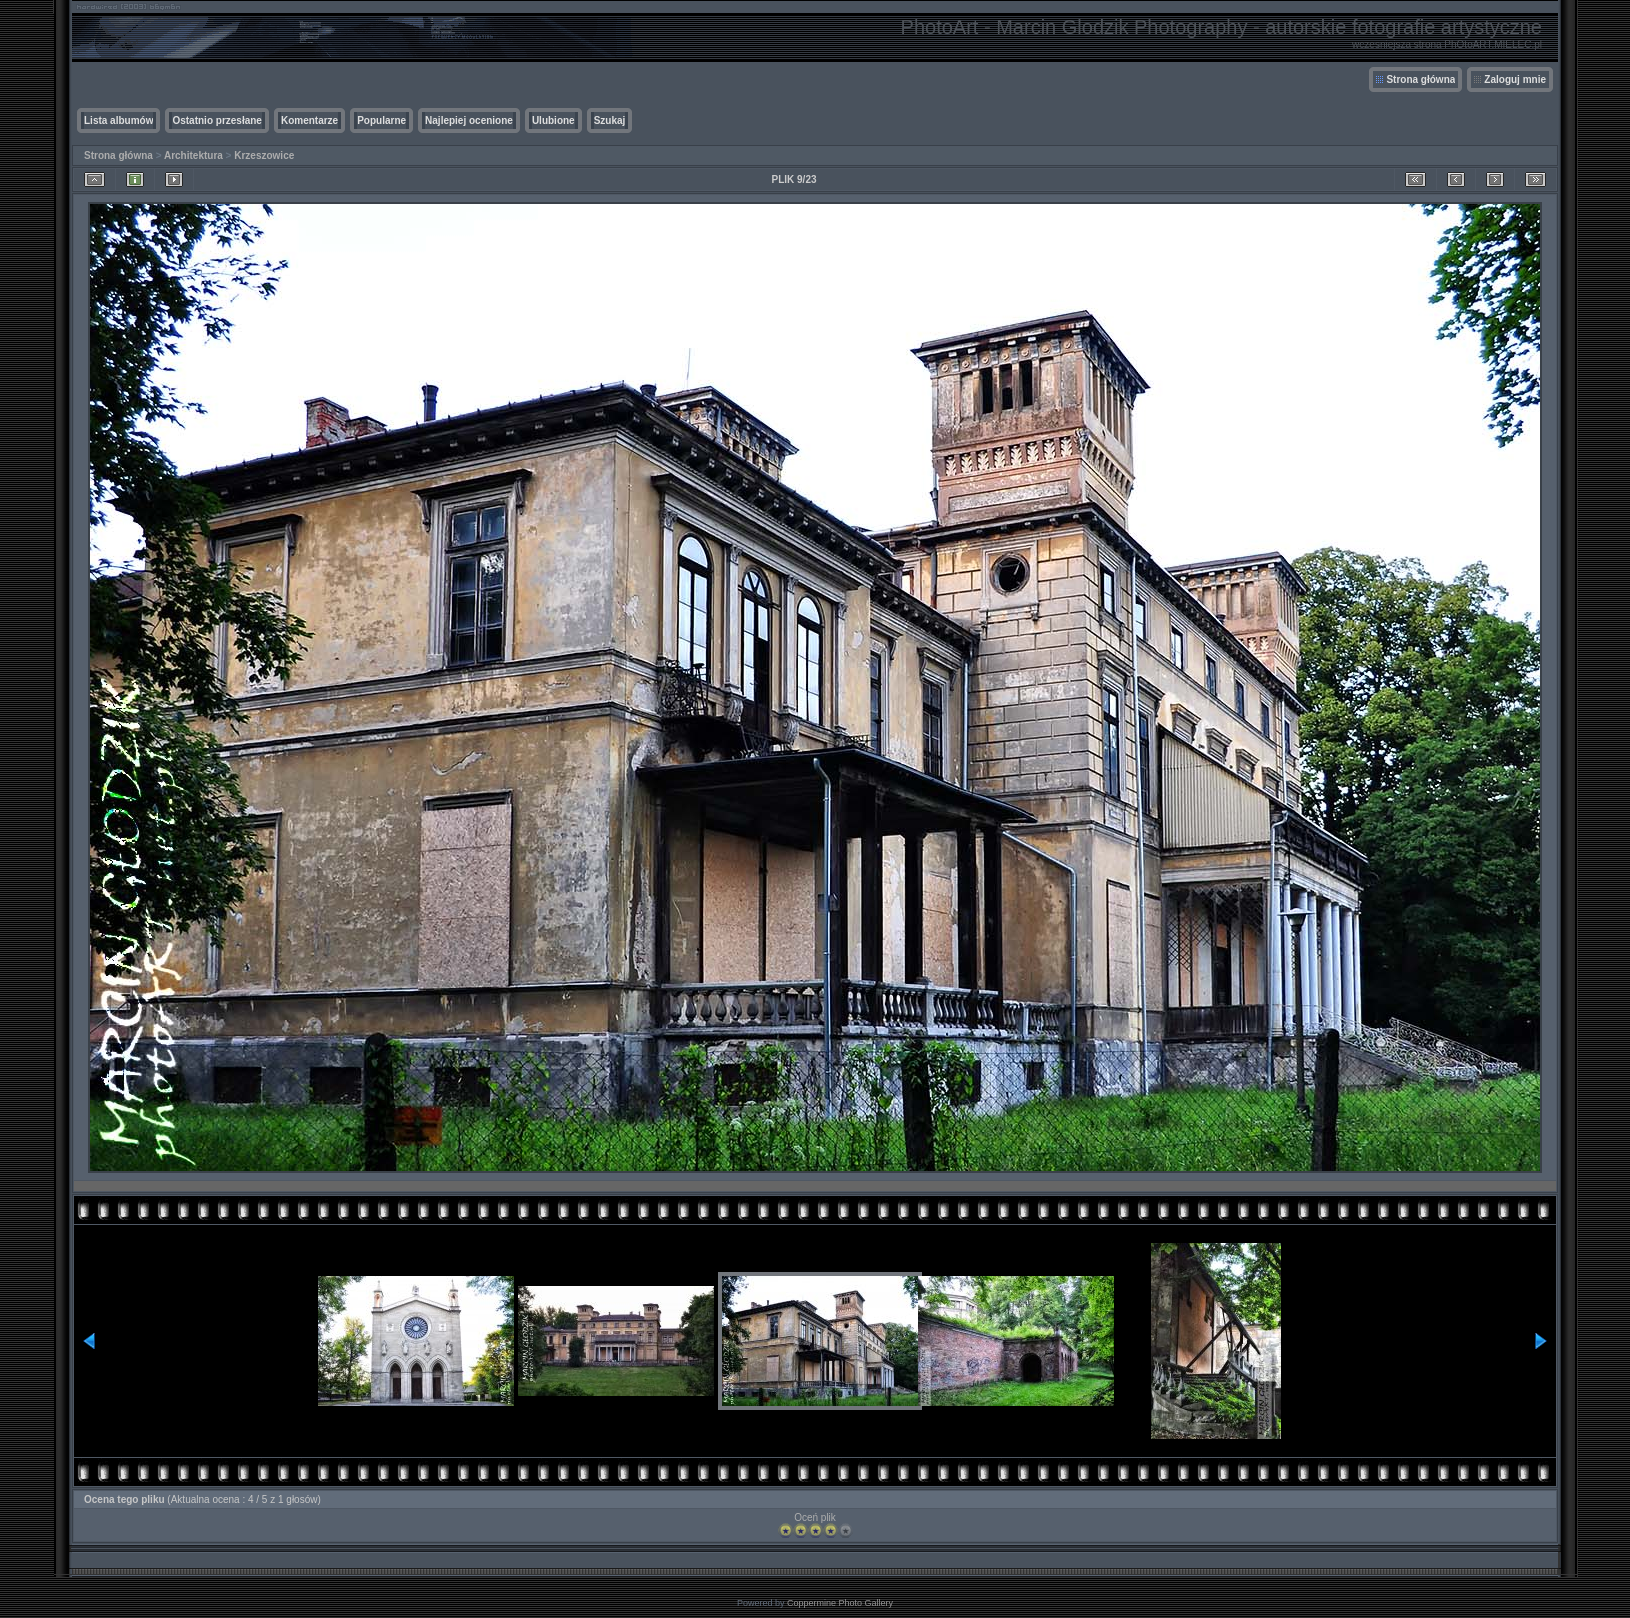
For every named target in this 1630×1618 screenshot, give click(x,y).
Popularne (381, 120)
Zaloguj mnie (1515, 79)
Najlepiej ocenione (469, 120)
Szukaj (610, 120)
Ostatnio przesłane (216, 120)
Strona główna (1420, 79)
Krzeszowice (264, 155)
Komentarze (309, 120)
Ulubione (553, 120)
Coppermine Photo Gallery (840, 1603)
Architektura (193, 155)
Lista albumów (118, 120)
